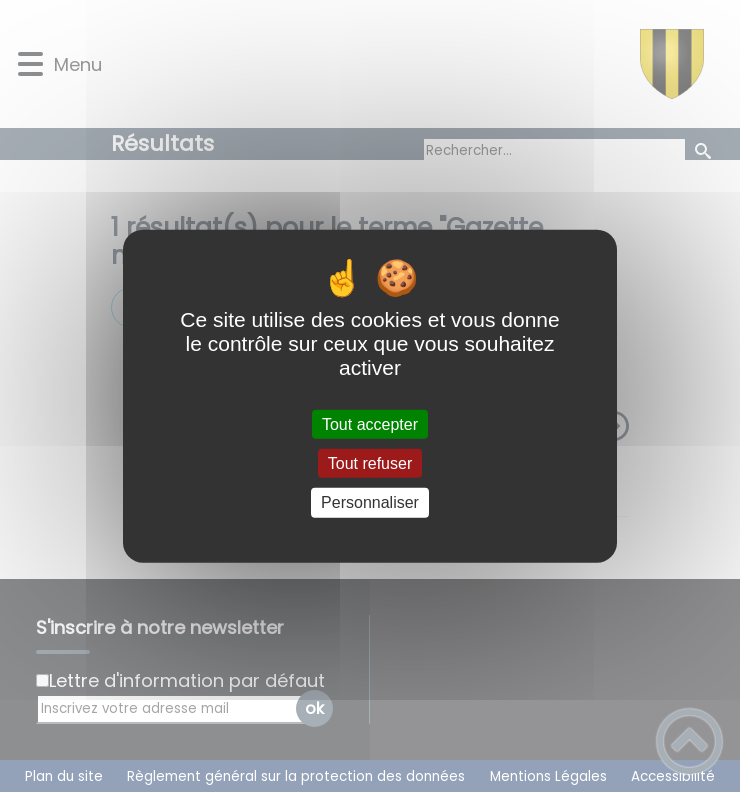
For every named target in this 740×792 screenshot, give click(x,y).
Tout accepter (370, 424)
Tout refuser (370, 463)
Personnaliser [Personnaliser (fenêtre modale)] (370, 502)
